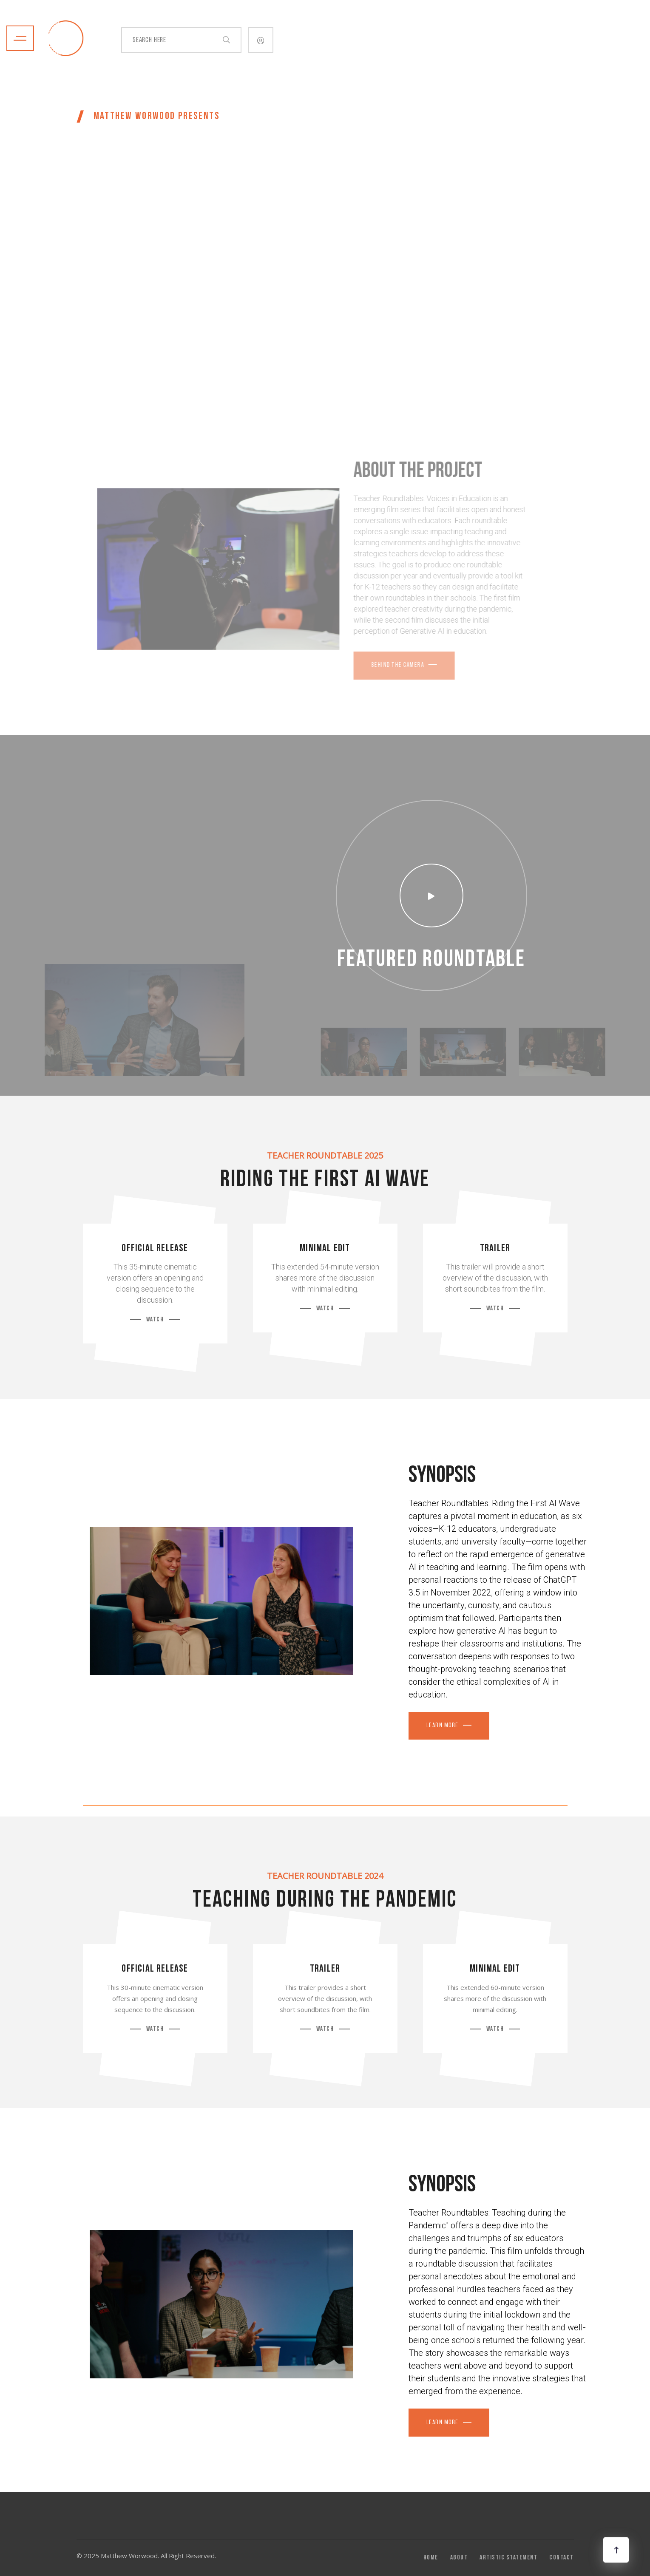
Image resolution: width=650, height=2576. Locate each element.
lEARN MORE (442, 2423)
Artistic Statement (508, 2558)
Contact (561, 2558)
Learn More (442, 1726)
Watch (155, 1320)
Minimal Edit (325, 1249)
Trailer (495, 1249)
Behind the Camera (379, 665)
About (459, 2558)
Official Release (155, 1249)
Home (430, 2558)
